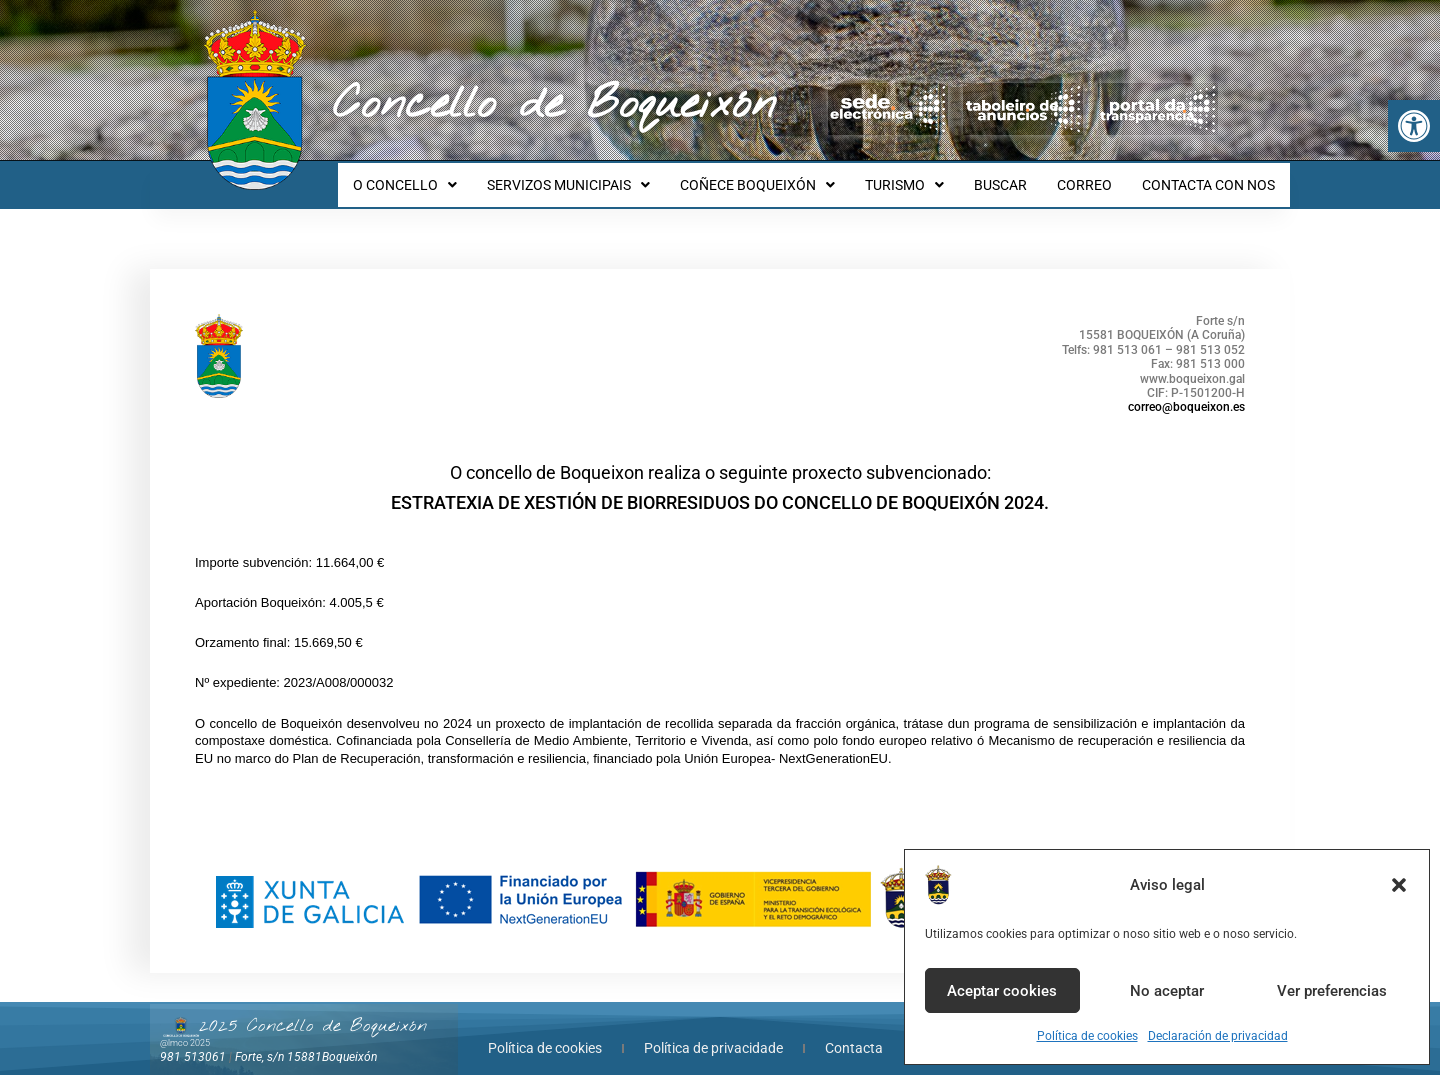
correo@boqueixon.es (1186, 389)
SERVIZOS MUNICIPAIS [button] (601, 176)
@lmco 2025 (185, 1025)
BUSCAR (1015, 176)
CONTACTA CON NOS (1211, 176)
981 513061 (193, 1039)
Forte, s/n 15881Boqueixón (306, 1039)
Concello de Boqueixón (554, 105)
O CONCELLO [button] (444, 176)
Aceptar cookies (1002, 991)
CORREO (1093, 176)
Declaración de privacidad (1218, 1036)
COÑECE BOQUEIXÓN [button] (784, 176)
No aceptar (1167, 991)
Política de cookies (1087, 1036)
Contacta (854, 1030)
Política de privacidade (713, 1030)
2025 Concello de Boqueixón (313, 1008)
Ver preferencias (1332, 991)
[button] (1414, 126)
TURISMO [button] (925, 176)
